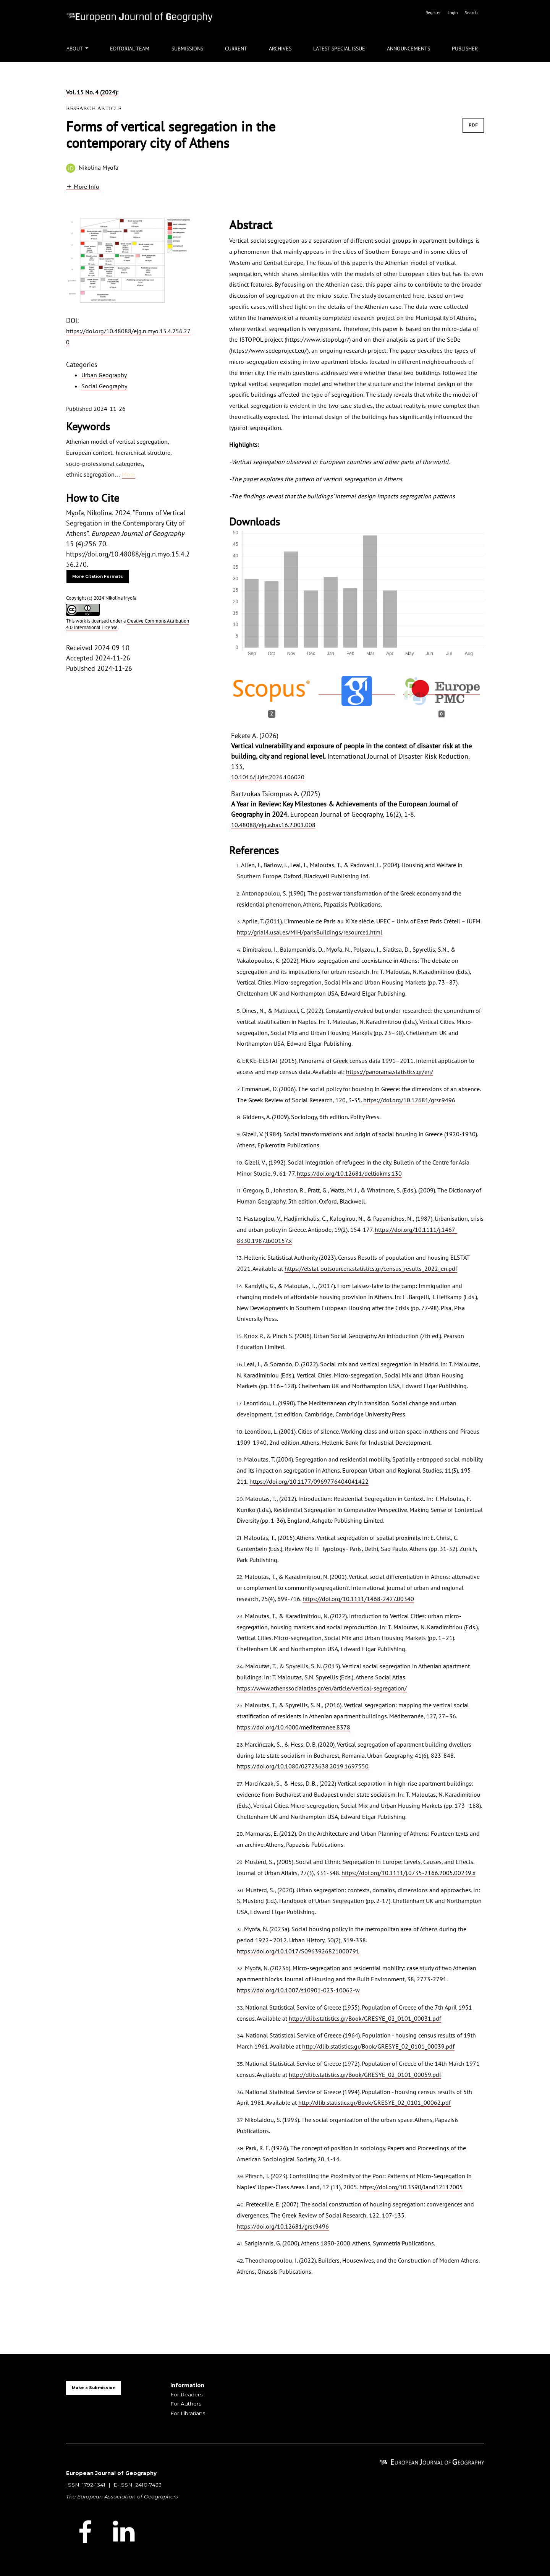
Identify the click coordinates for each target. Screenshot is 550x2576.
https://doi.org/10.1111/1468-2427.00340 (358, 1599)
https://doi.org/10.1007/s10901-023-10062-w (298, 1990)
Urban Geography (104, 375)
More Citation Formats (97, 576)
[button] (82, 186)
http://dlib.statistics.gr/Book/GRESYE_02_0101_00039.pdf (378, 2046)
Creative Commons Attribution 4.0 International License (127, 624)
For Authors (185, 2404)
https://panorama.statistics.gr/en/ (389, 1071)
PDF (473, 125)
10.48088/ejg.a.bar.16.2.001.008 (273, 825)
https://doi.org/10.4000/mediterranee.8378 (293, 1727)
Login (453, 12)
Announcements (408, 48)
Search (471, 12)
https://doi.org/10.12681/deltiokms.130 (349, 1173)
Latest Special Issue (339, 48)
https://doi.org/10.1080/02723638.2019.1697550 (303, 1766)
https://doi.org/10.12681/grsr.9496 (409, 1100)
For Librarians (187, 2413)
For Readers (186, 2394)
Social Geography (104, 386)
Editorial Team (129, 48)
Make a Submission (93, 2387)
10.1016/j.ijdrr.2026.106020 (267, 777)
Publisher (465, 48)
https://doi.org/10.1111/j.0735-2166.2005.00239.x (408, 1873)
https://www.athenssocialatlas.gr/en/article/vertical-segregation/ (322, 1688)
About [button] (75, 48)
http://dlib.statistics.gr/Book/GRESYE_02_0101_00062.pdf (374, 2102)
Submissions (187, 48)
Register (434, 12)
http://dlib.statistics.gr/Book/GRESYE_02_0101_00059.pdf (365, 2074)
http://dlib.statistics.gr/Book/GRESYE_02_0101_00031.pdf (365, 2018)
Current (236, 48)
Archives (280, 48)
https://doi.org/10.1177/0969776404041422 (309, 1481)
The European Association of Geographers (122, 2496)
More (128, 474)
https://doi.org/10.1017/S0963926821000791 (298, 1951)
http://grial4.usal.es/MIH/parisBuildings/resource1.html (309, 932)
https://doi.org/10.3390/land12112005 (411, 2187)
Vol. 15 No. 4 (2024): (92, 92)
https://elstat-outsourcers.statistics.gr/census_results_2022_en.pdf (371, 1268)
